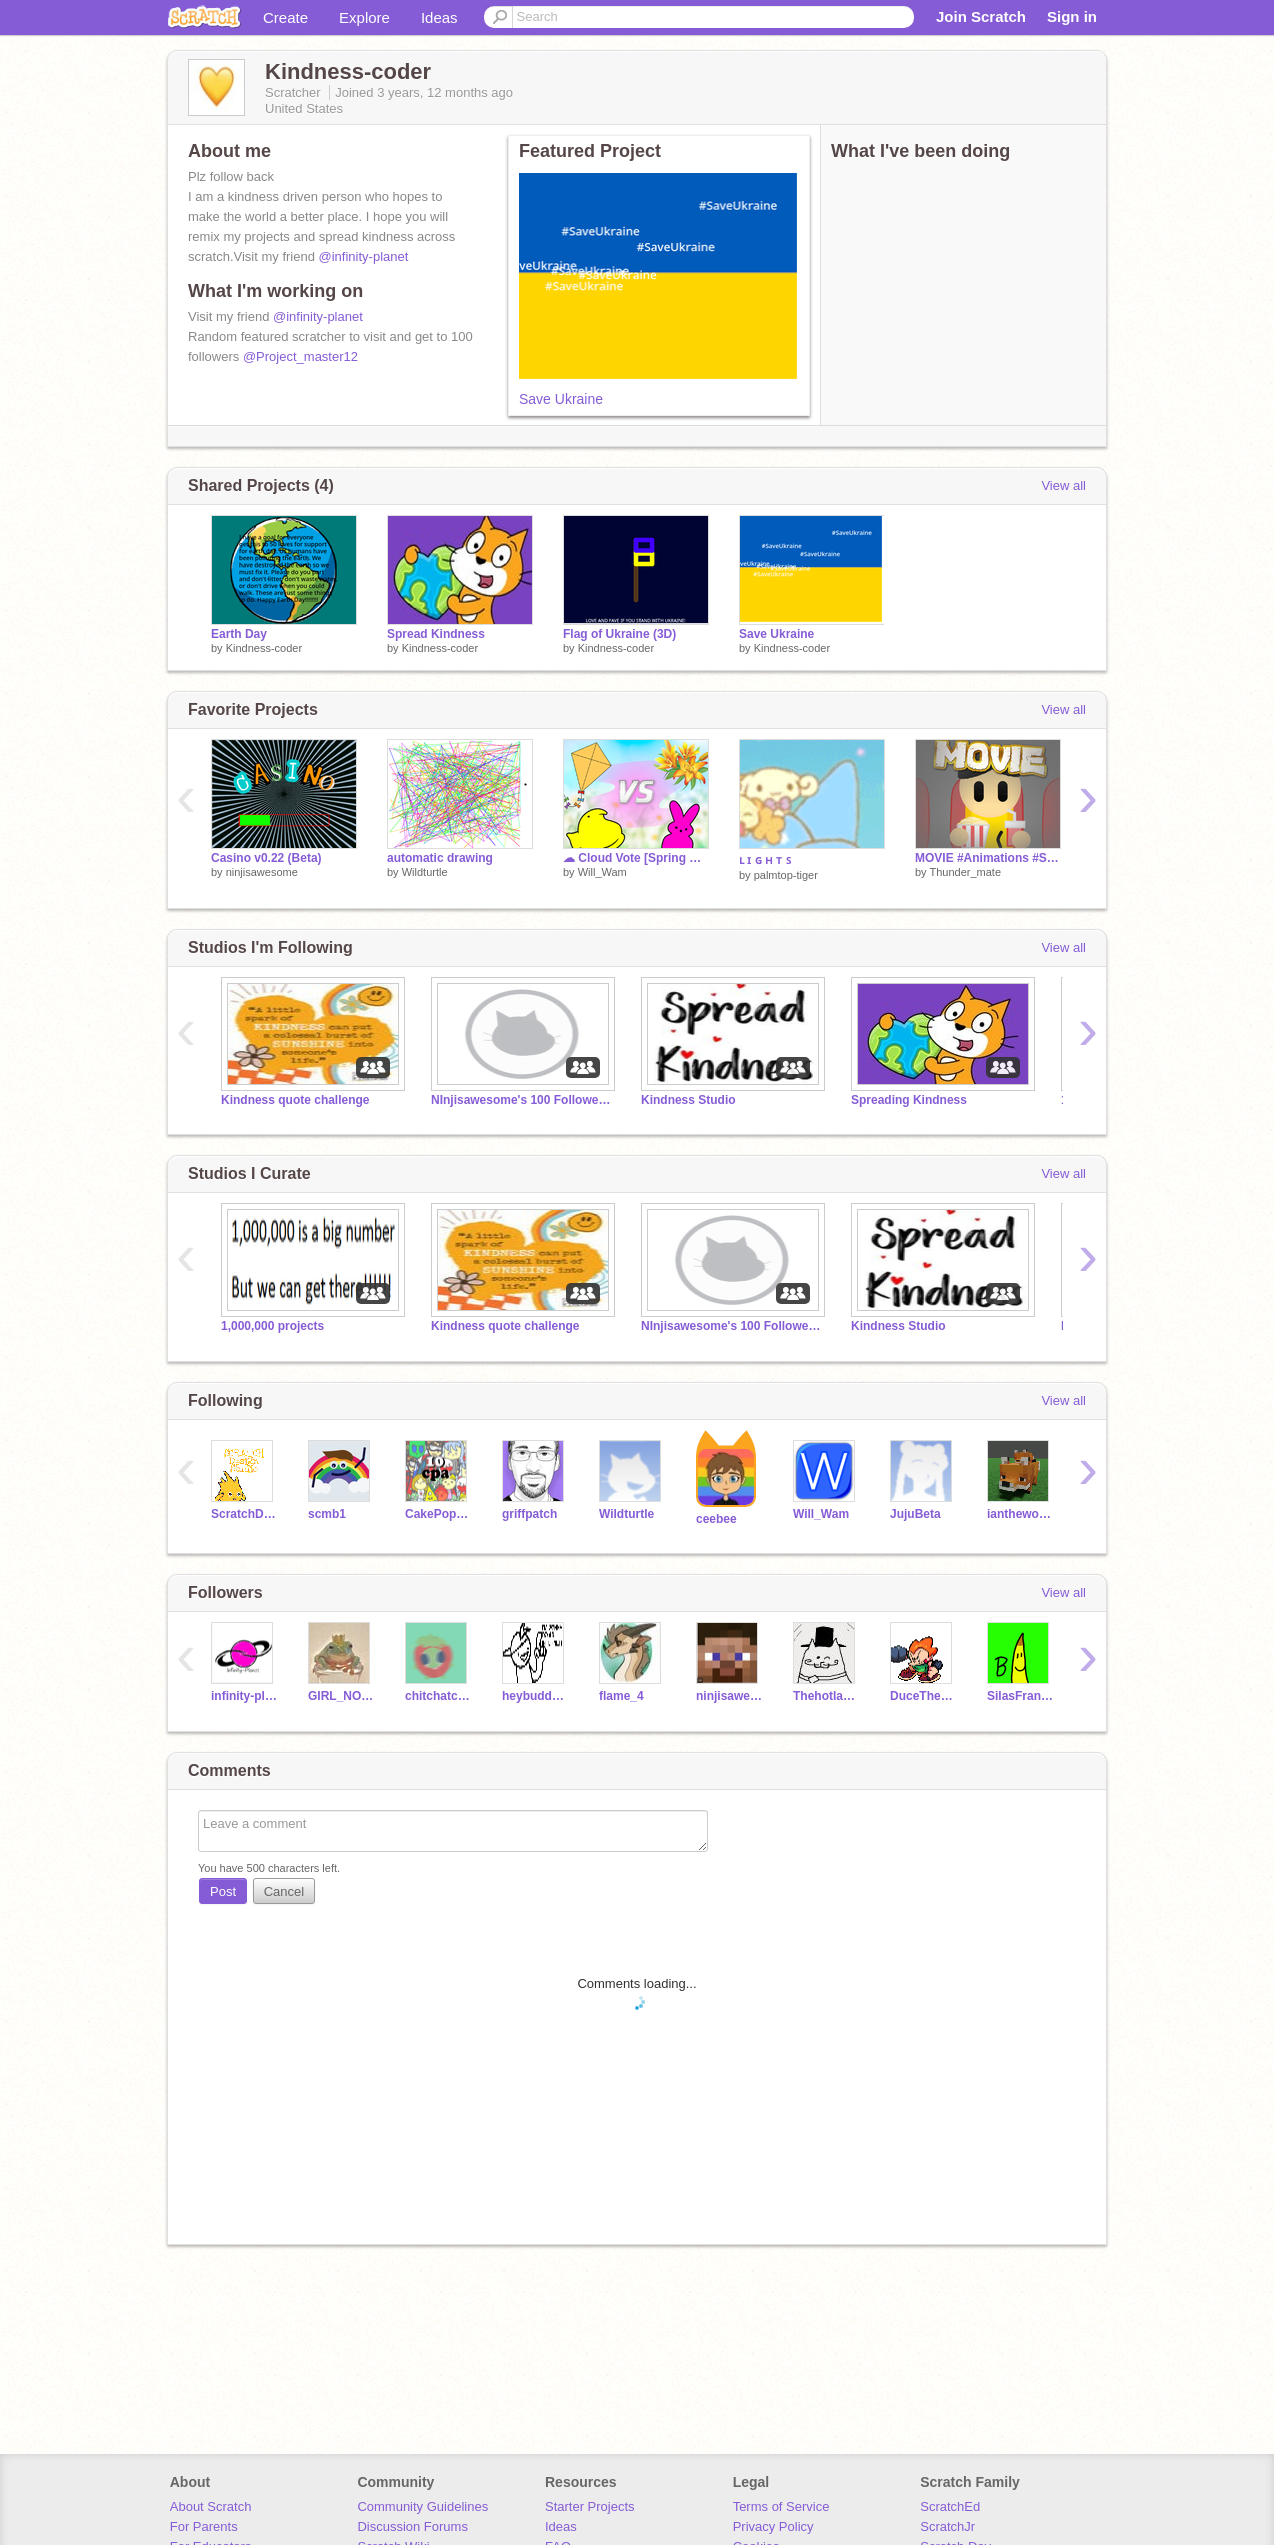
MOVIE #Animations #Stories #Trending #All (988, 858)
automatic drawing (440, 858)
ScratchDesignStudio (244, 1514)
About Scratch (211, 2506)
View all (1063, 485)
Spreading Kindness (909, 1100)
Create (285, 17)
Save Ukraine (561, 399)
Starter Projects (590, 2506)
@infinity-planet (364, 256)
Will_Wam (602, 872)
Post (223, 1891)
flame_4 (621, 1696)
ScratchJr (947, 2526)
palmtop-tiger (786, 875)
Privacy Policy (773, 2526)
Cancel (284, 1891)
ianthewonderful (1020, 1514)
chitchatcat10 (438, 1696)
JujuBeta (915, 1514)
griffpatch (529, 1514)
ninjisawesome (262, 872)
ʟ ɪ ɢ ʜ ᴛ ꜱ (765, 860)
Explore (364, 17)
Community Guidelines (422, 2506)
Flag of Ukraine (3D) (619, 634)
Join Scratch (981, 16)
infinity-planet (244, 1696)
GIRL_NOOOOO (341, 1696)
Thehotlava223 (826, 1696)
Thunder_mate (965, 872)
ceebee (716, 1519)
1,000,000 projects (272, 1326)
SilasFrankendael (1020, 1696)
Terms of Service (781, 2506)
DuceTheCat (923, 1696)
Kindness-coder (264, 648)
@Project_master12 (300, 356)
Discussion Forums (412, 2526)
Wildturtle (425, 872)
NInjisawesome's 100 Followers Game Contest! (521, 1100)
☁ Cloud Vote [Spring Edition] (636, 858)
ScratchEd (950, 2506)
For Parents (204, 2526)
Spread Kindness (436, 634)
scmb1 (327, 1514)
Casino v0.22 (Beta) (266, 858)
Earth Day (239, 634)
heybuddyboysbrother (535, 1696)
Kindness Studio (688, 1100)
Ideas (439, 17)
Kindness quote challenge (295, 1100)
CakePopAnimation (438, 1514)
